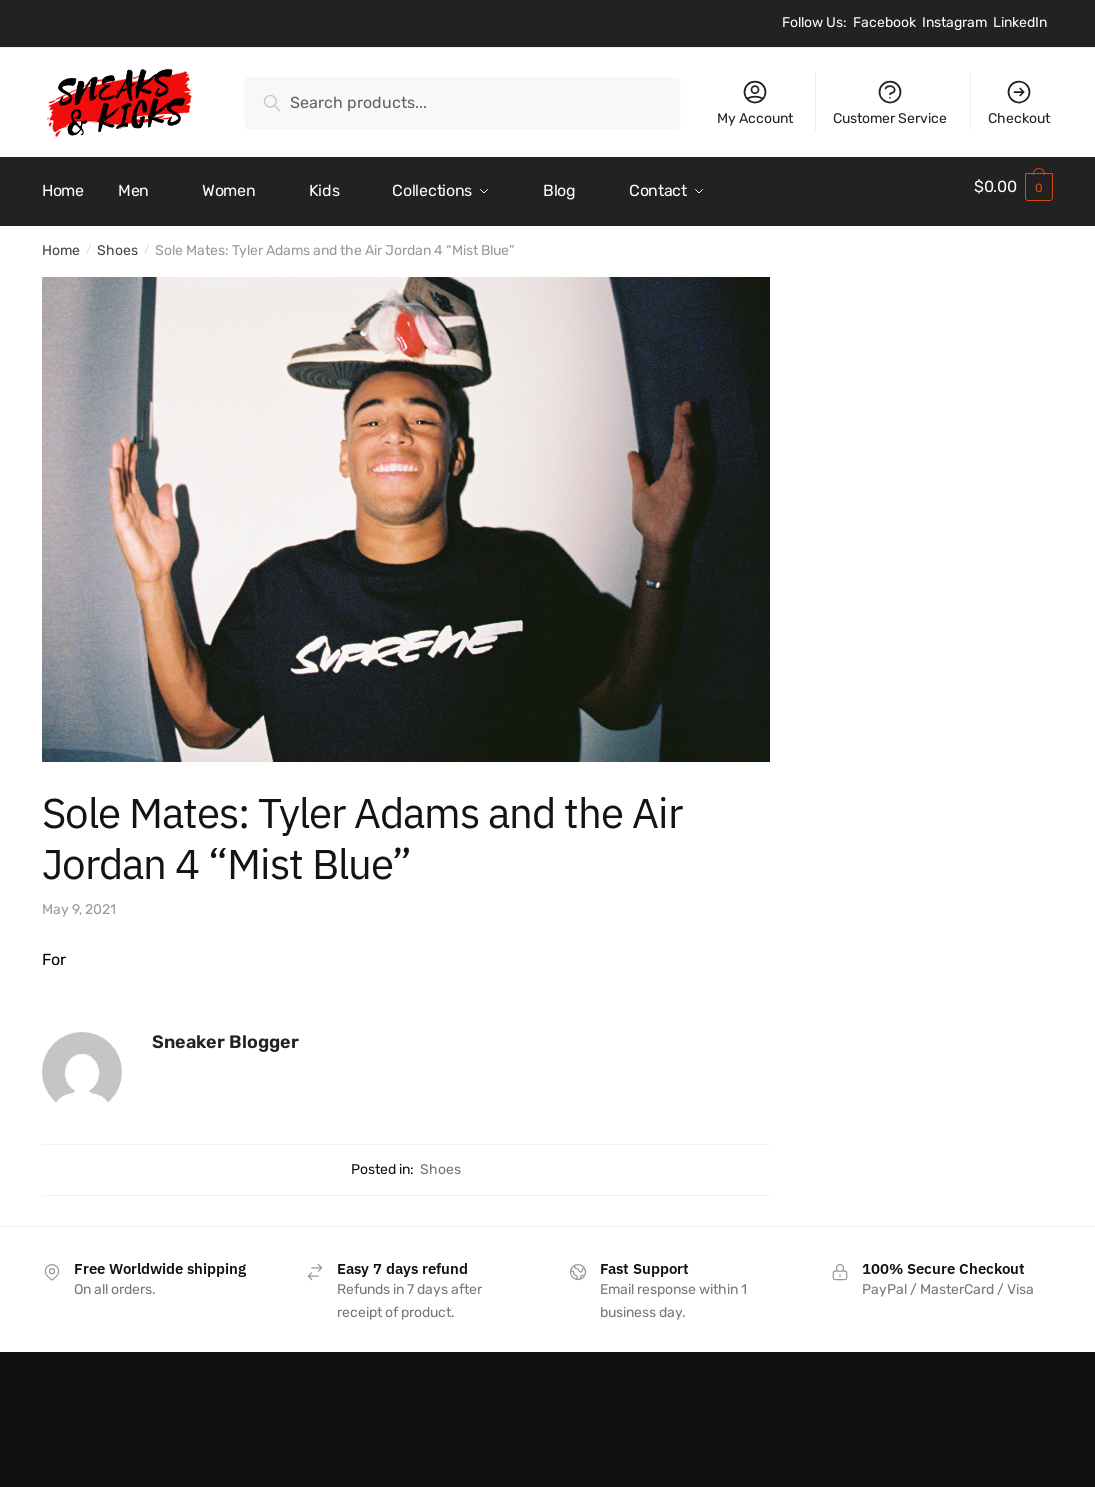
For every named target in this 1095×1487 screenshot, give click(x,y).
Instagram (954, 22)
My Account (755, 102)
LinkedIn (1020, 22)
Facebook (884, 22)
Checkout (1019, 102)
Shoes (117, 241)
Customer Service (890, 102)
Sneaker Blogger (225, 1032)
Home (61, 241)
